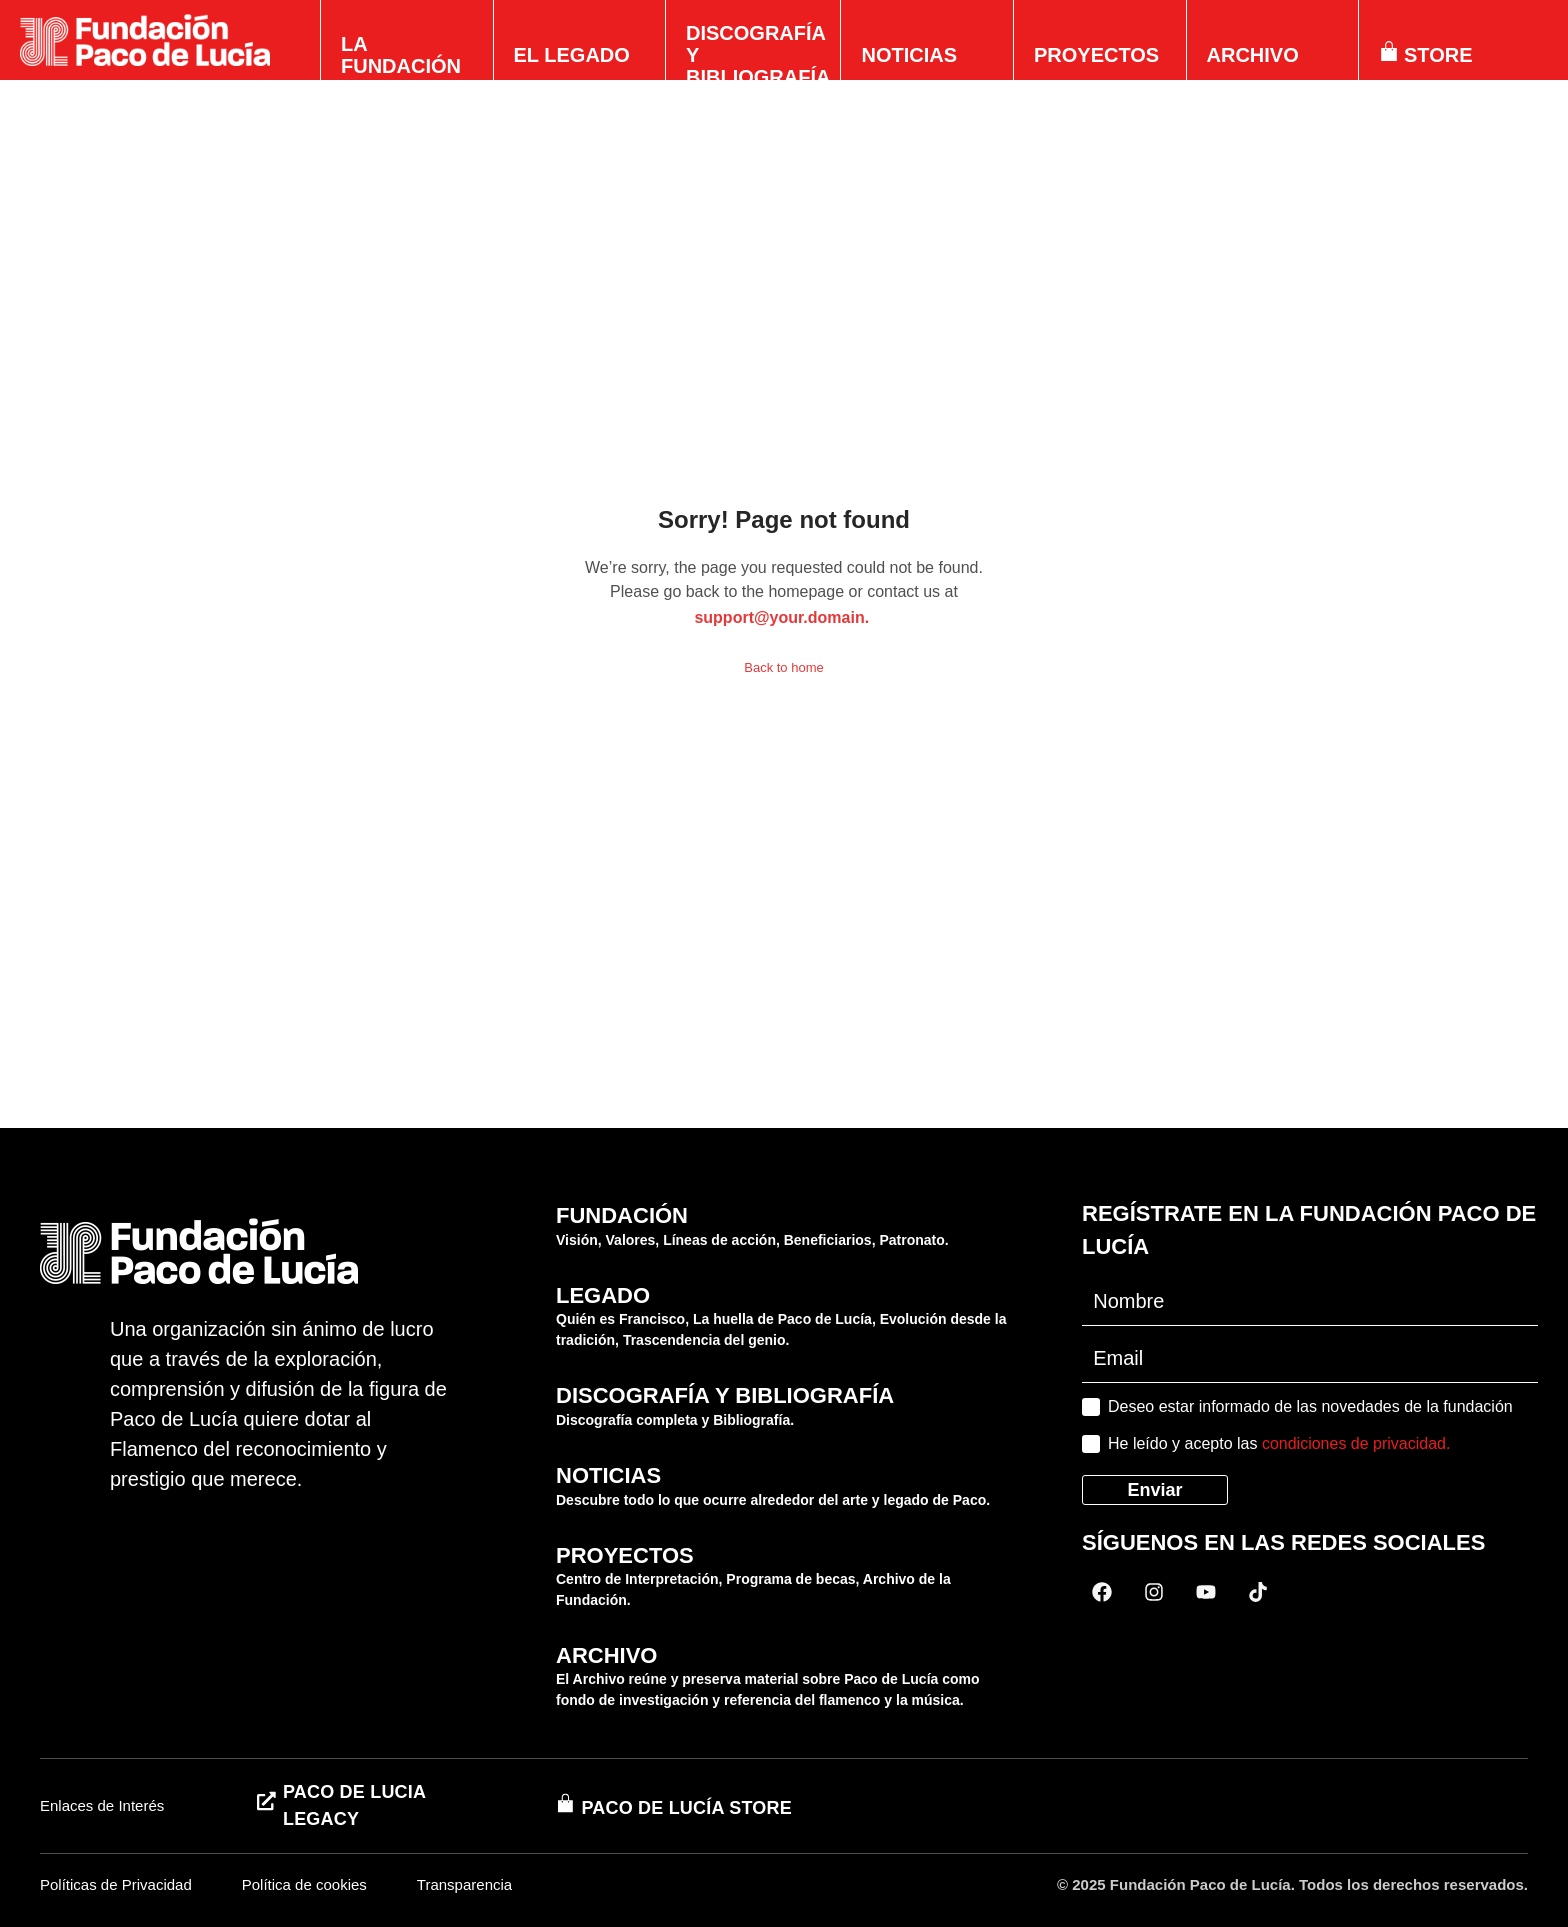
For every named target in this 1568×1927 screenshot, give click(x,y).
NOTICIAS (608, 1475)
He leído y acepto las (1279, 1443)
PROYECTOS (625, 1555)
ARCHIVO (606, 1655)
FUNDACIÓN (622, 1215)
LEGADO (603, 1295)
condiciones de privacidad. (1356, 1443)
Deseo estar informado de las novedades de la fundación (1310, 1406)
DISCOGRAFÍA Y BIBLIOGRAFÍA (725, 1395)
